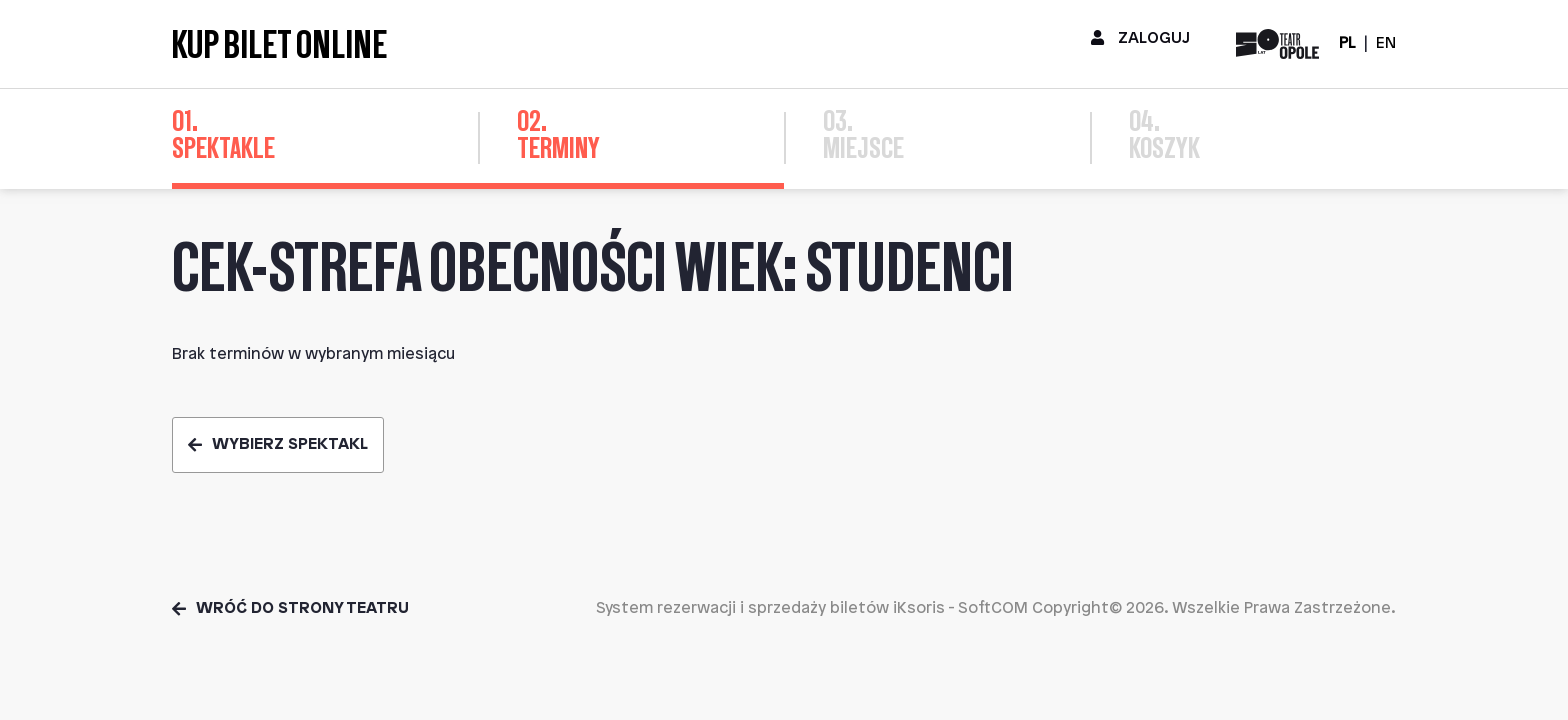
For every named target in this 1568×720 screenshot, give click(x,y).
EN (1386, 43)
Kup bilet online (279, 44)
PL (1347, 43)
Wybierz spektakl (278, 444)
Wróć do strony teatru (290, 608)
